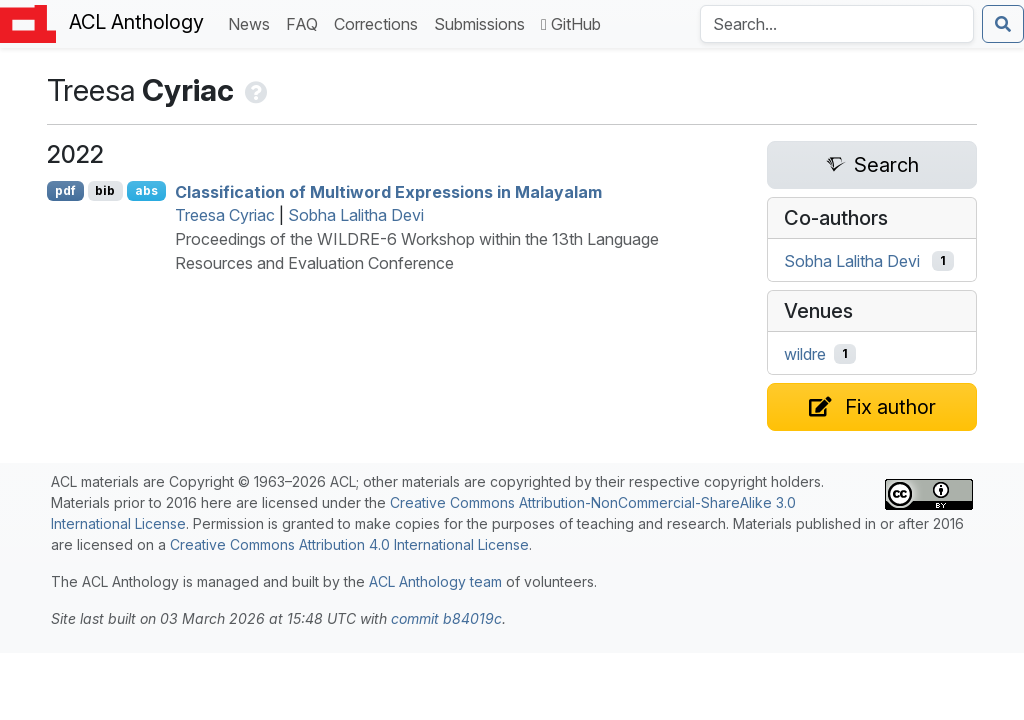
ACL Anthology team (435, 581)
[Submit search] (1003, 24)
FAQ (306, 22)
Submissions (483, 22)
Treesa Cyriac (225, 215)
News (253, 22)
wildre (805, 354)
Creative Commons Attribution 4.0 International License (349, 544)
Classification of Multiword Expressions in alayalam (388, 191)
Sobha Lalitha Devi (356, 215)
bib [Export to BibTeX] (105, 190)
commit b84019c (446, 618)
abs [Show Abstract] (146, 190)
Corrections (380, 22)
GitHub (571, 24)
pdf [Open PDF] (65, 190)
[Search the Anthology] (837, 24)
